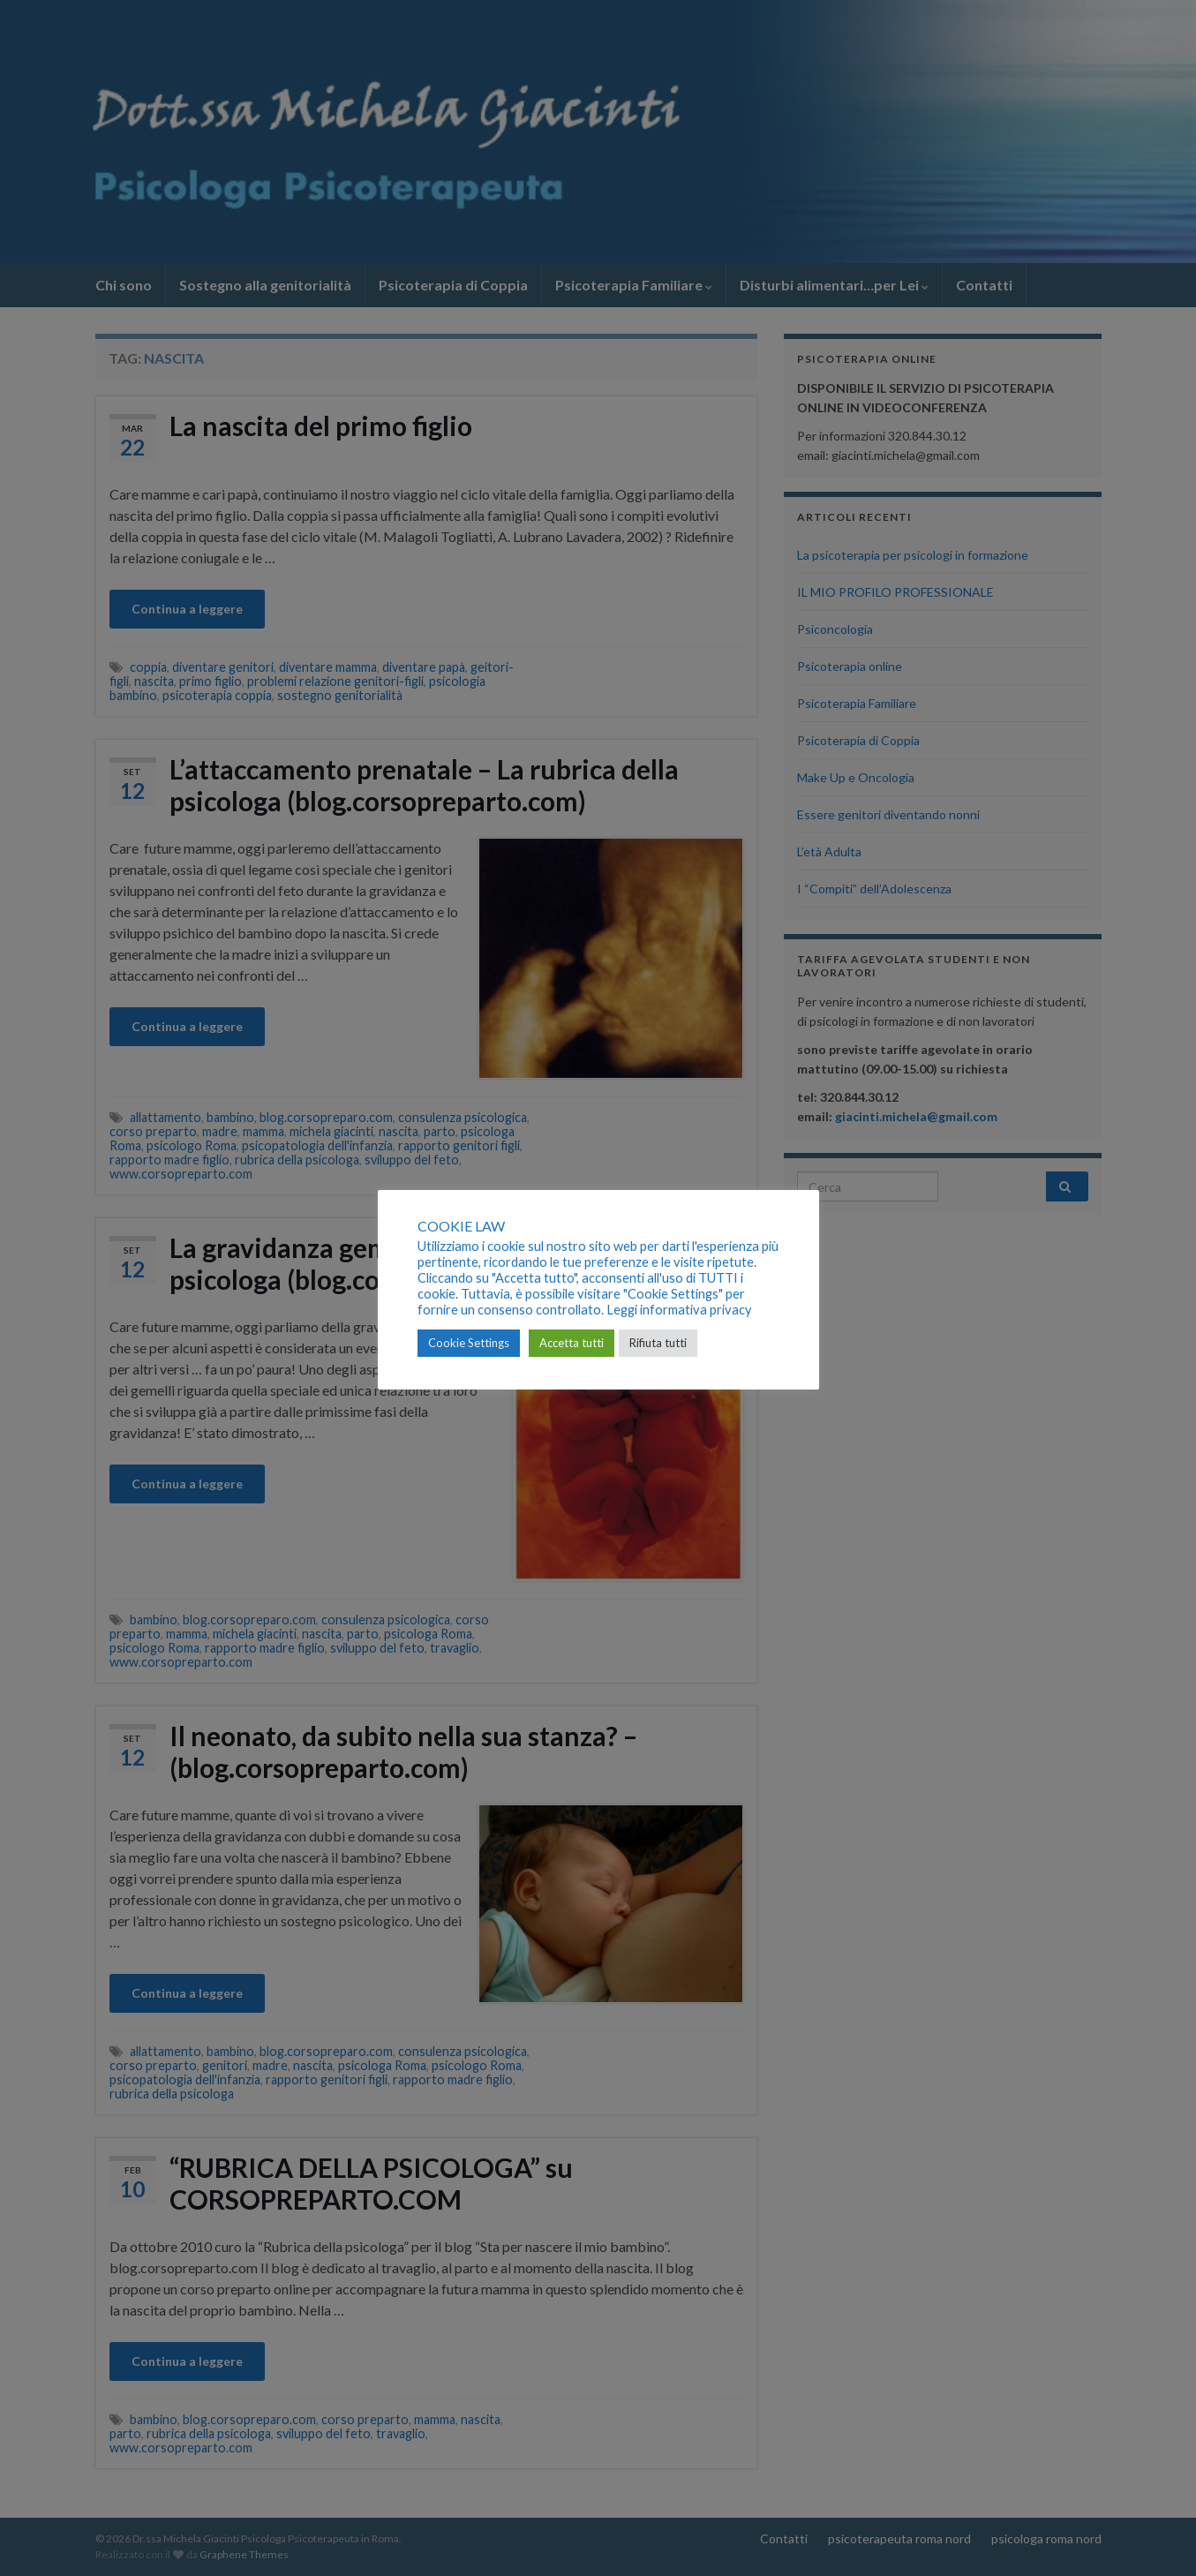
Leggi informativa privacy (679, 1309)
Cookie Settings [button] (468, 1343)
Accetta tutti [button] (571, 1343)
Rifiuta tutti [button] (658, 1343)
